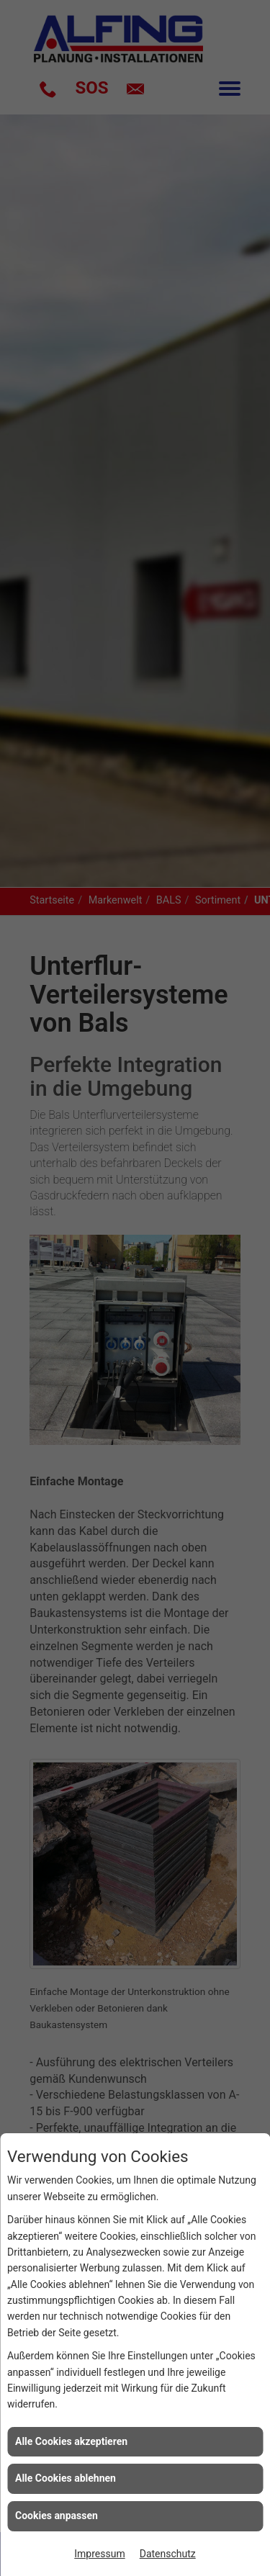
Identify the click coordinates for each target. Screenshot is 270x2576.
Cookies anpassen (56, 2515)
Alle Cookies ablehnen (65, 2478)
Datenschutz (168, 2553)
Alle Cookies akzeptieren (71, 2441)
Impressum (99, 2553)
